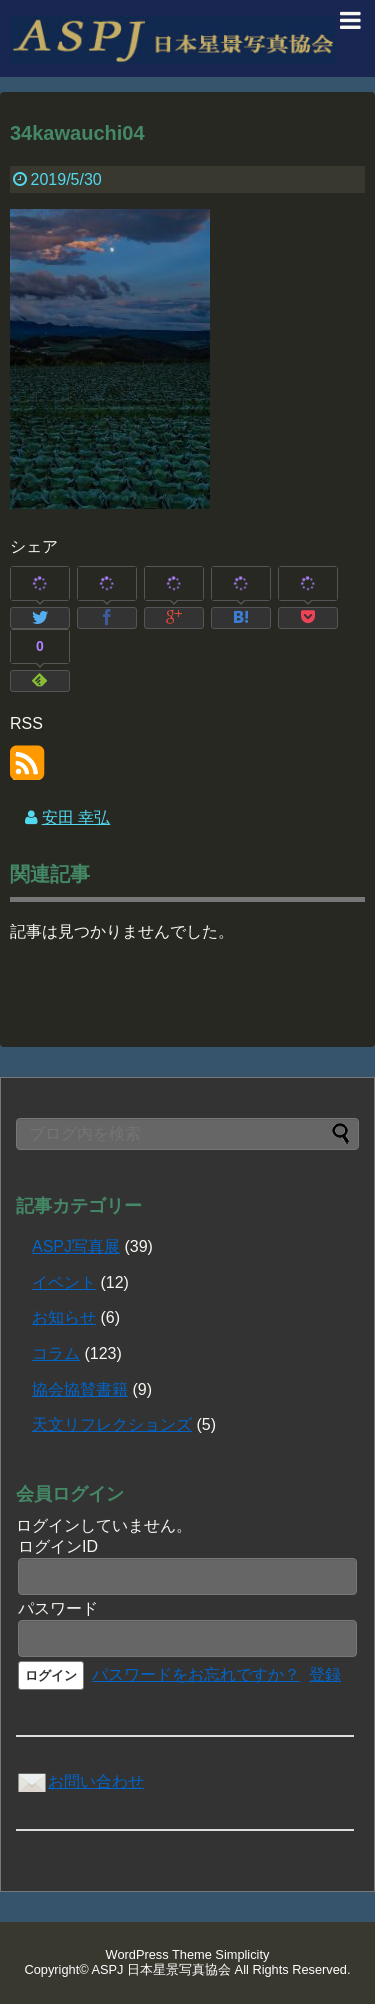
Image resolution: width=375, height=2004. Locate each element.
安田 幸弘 (76, 817)
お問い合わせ (80, 1781)
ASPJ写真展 (76, 1246)
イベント (64, 1282)
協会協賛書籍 (80, 1389)
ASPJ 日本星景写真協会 (162, 1969)
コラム (56, 1353)
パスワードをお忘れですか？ (196, 1674)
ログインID (58, 1546)
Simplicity (242, 1954)
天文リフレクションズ (112, 1424)
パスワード (58, 1608)
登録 (325, 1674)
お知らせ (64, 1317)
